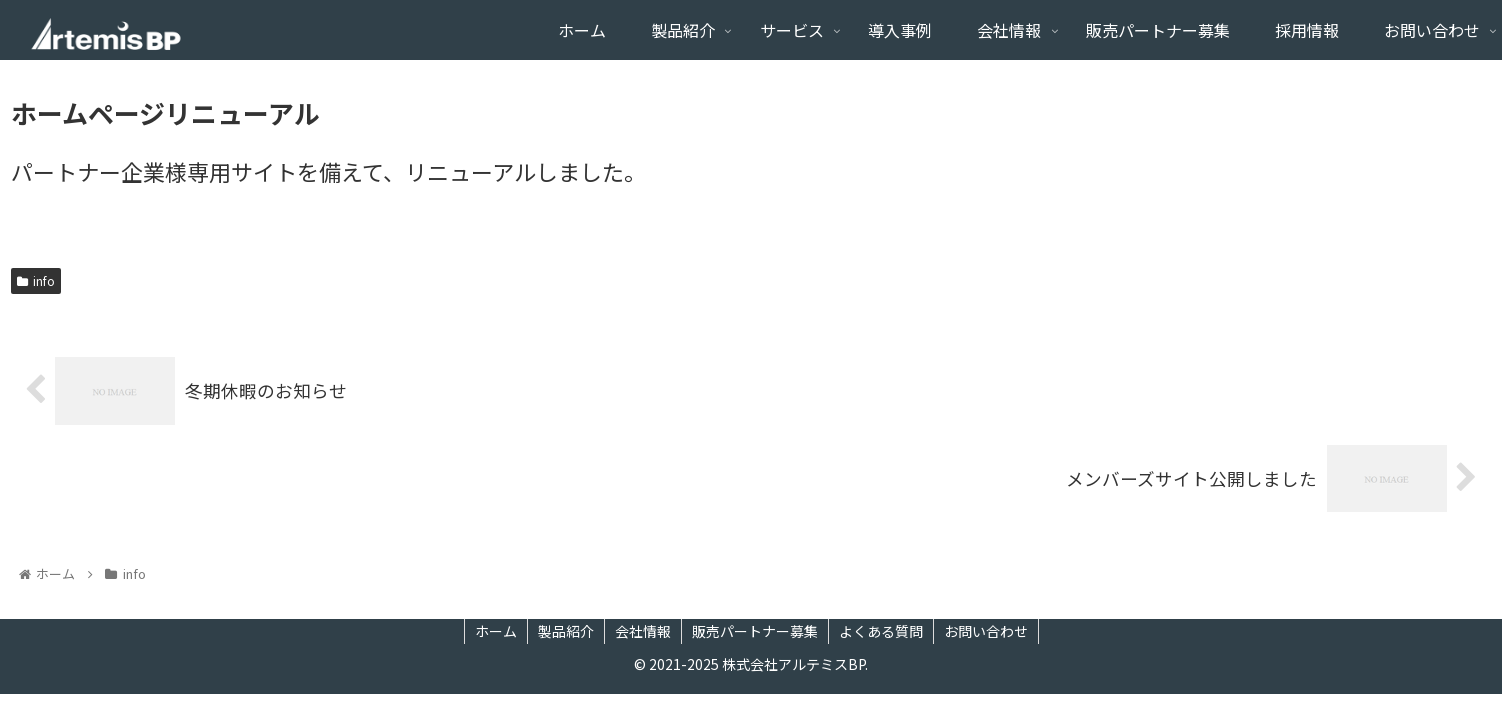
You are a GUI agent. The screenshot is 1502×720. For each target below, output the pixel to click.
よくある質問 (881, 631)
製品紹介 (566, 631)
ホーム (496, 631)
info (36, 280)
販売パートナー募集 (755, 631)
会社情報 (643, 631)
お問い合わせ (986, 631)
